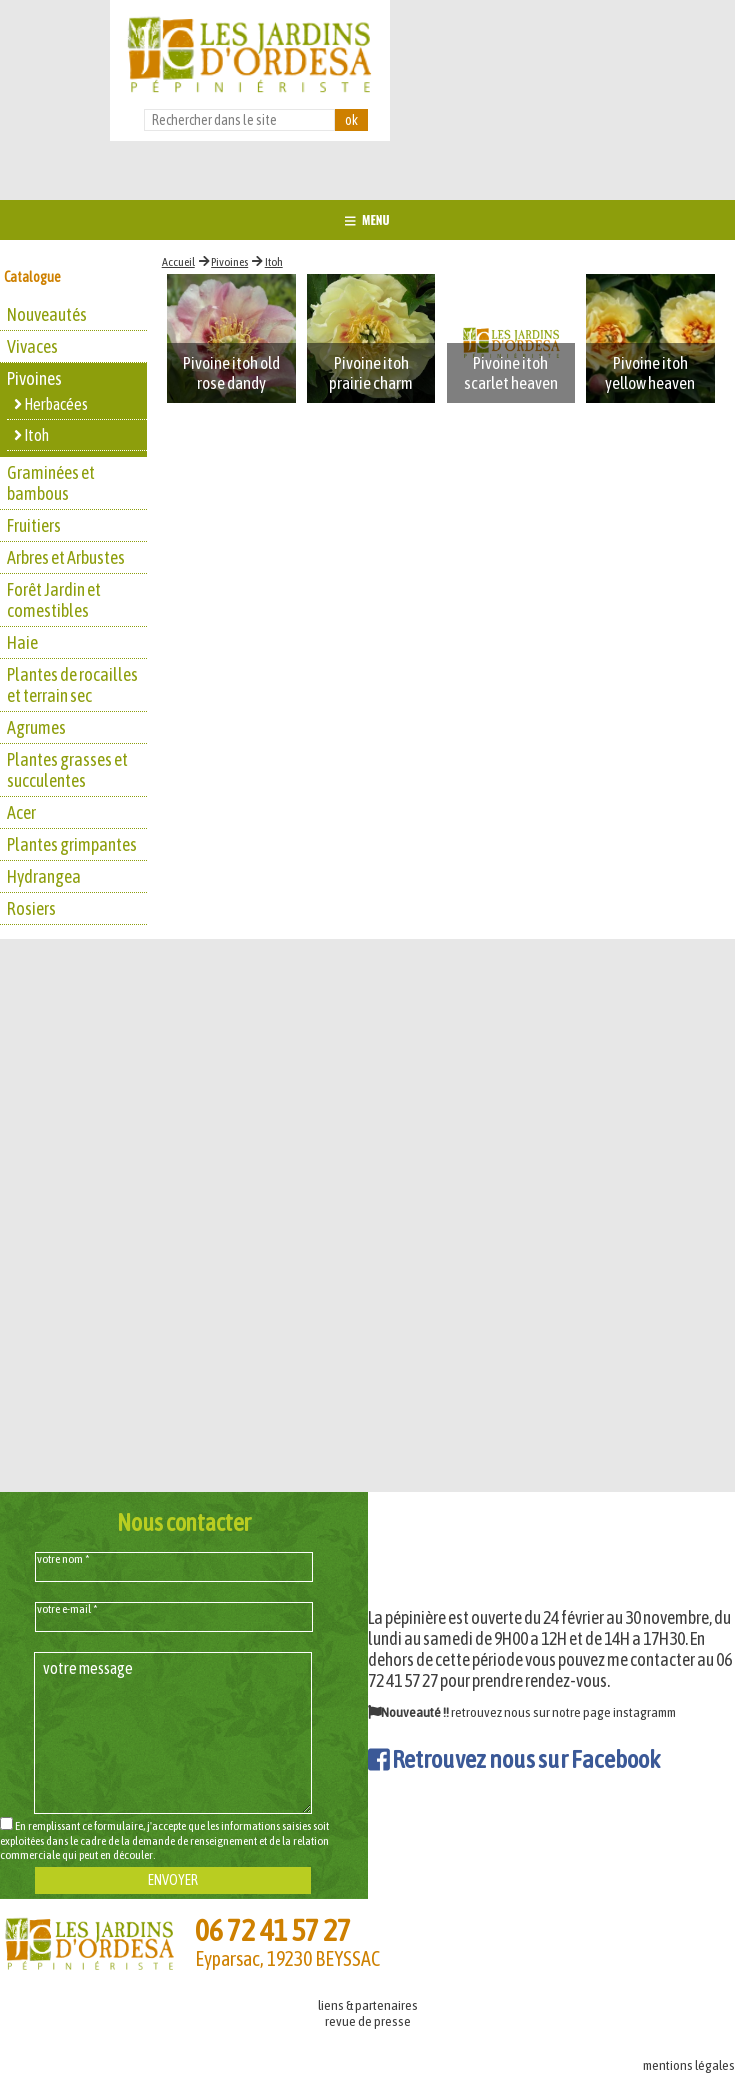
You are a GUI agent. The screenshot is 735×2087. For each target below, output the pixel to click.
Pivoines (229, 262)
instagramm (644, 1712)
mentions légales (689, 2065)
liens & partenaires (368, 2005)
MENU (367, 219)
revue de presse (368, 2021)
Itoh (274, 262)
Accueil (178, 262)
